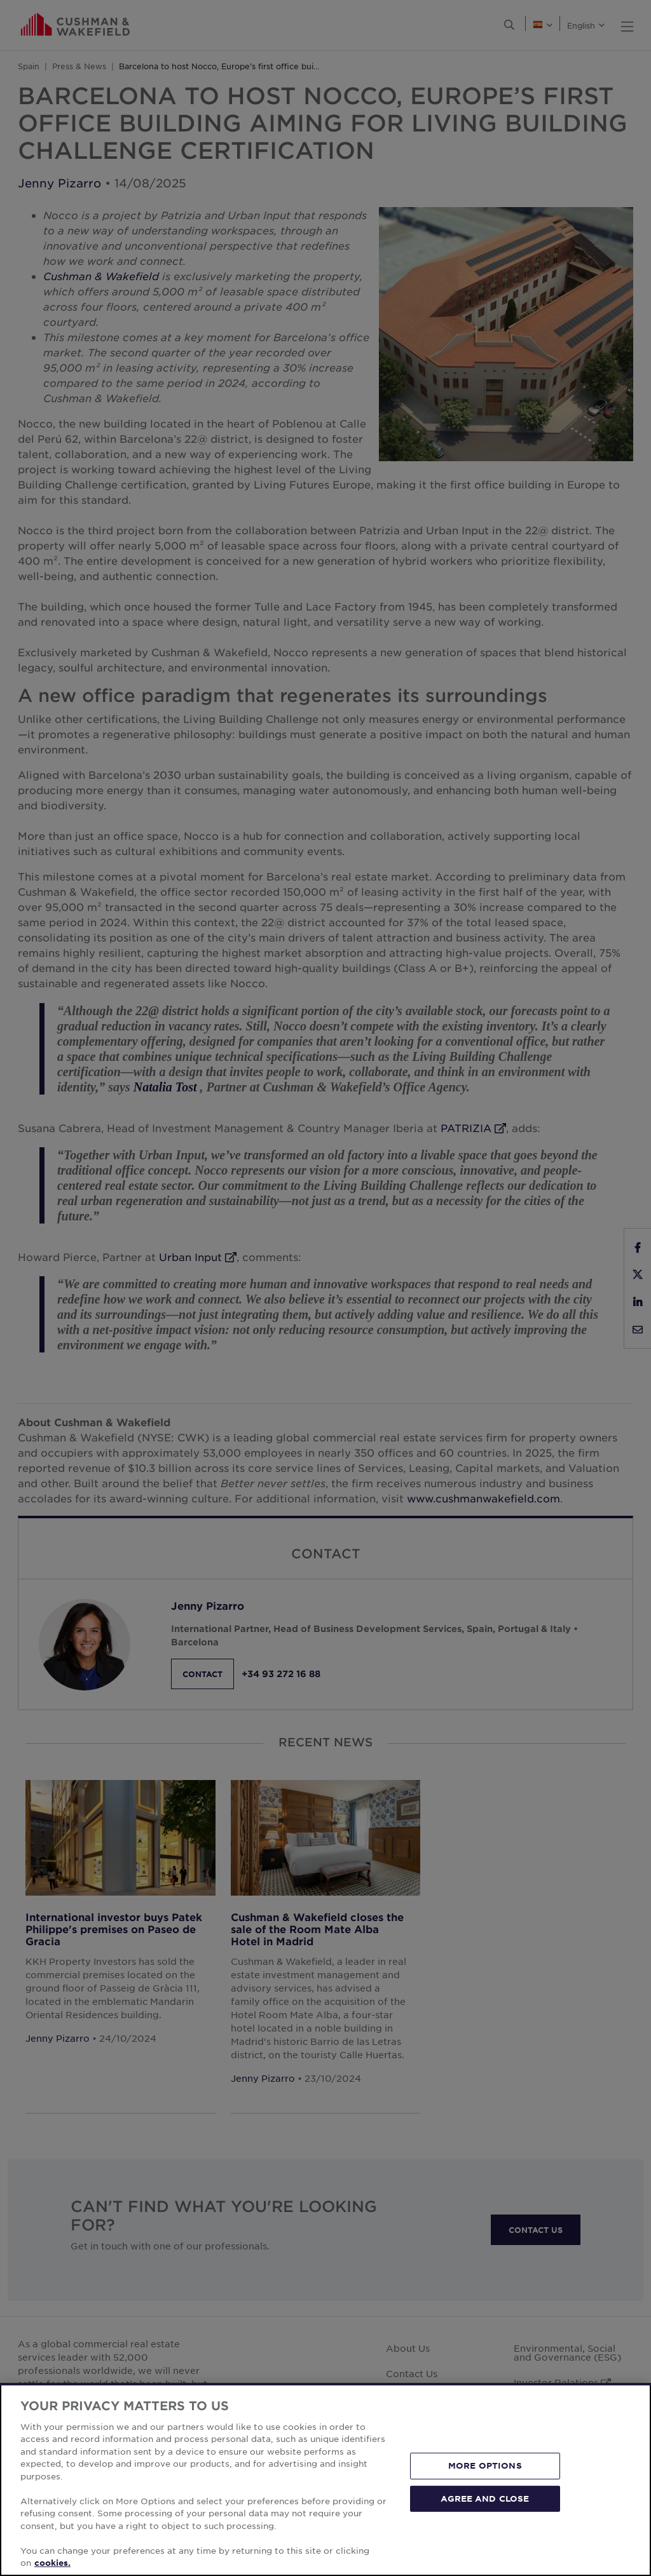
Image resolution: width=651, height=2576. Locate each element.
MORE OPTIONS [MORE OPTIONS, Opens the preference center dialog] (485, 2465)
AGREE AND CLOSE (485, 2498)
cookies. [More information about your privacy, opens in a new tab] (52, 2563)
